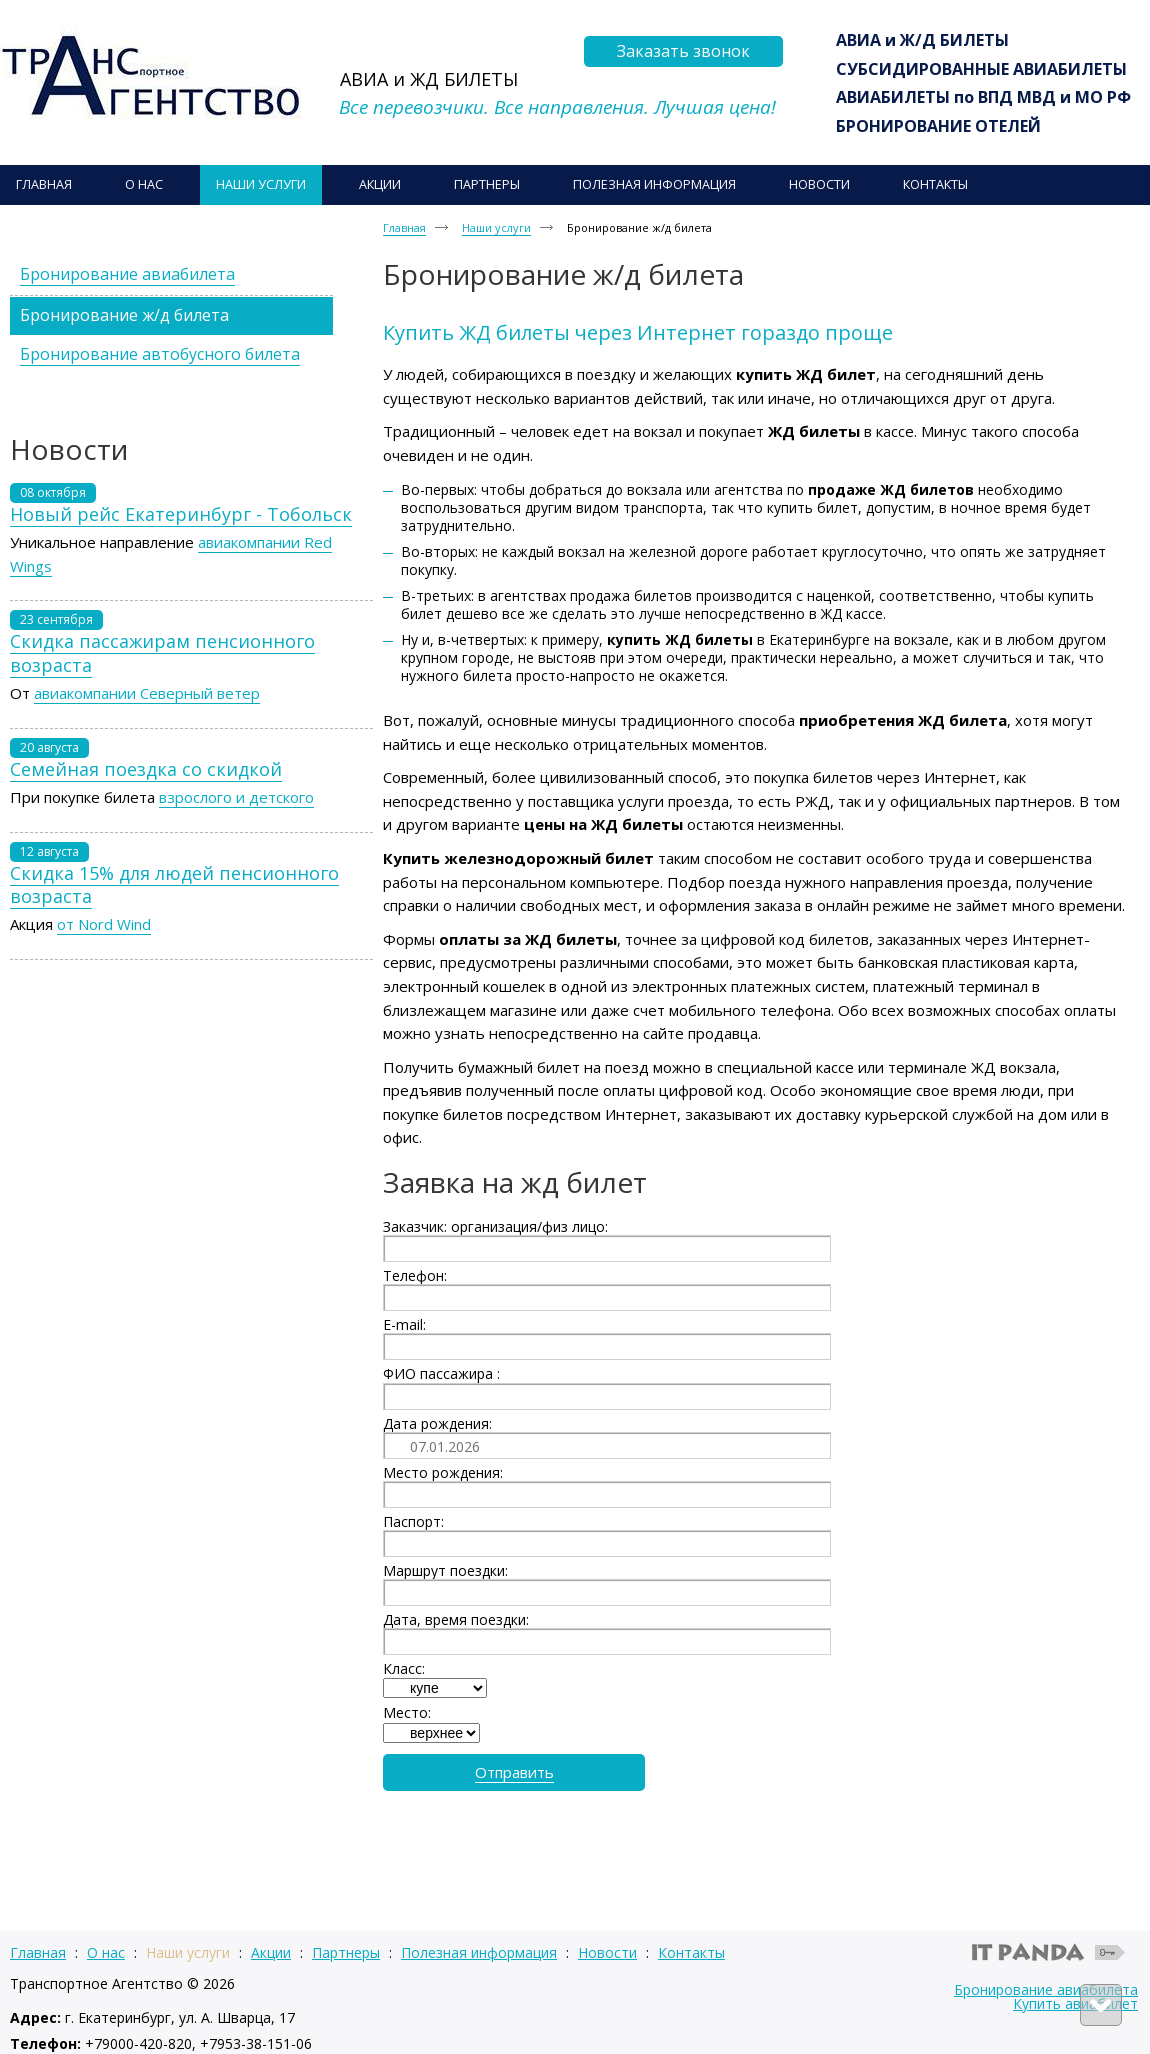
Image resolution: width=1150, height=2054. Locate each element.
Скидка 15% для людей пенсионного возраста (174, 884)
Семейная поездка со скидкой (146, 769)
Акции (271, 1952)
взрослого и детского (236, 797)
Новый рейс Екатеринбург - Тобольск (181, 514)
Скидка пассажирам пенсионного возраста (162, 652)
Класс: (404, 1668)
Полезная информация (479, 1952)
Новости (607, 1952)
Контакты (691, 1952)
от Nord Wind (104, 924)
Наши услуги (496, 227)
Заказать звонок (683, 51)
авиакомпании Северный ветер (147, 693)
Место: (407, 1712)
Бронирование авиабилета (1046, 1989)
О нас (106, 1952)
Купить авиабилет (1075, 2003)
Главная (404, 227)
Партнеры (346, 1952)
